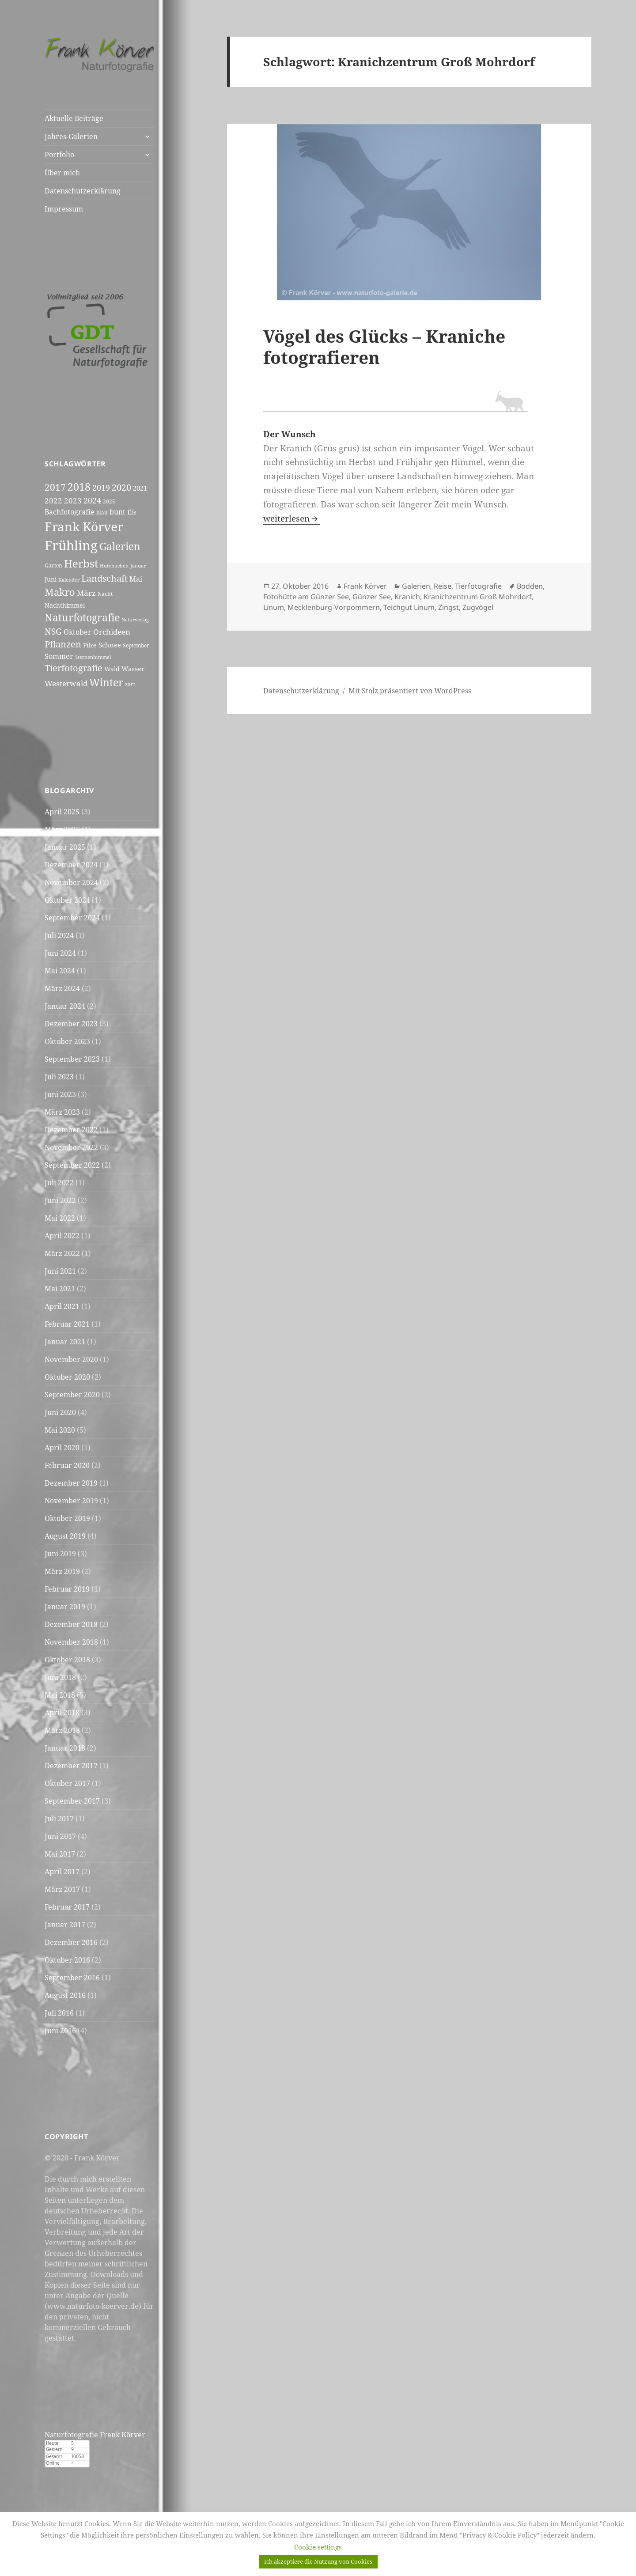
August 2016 (65, 1995)
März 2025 (62, 829)
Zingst (448, 607)
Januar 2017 (65, 1924)
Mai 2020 (60, 1430)
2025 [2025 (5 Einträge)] (109, 501)
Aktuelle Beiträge (74, 118)
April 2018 (62, 1712)
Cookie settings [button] (318, 2546)
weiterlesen (291, 518)
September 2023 (72, 1059)
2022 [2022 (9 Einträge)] (53, 501)
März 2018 (62, 1730)
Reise (442, 586)
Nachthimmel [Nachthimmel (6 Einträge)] (65, 605)
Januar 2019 (65, 1606)
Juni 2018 (60, 1677)
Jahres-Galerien (71, 136)
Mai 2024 (60, 971)
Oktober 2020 (67, 1377)
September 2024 (72, 918)
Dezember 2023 (71, 1024)
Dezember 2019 (71, 1483)
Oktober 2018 (67, 1659)
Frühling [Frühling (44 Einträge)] (71, 545)
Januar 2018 (65, 1748)
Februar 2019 (67, 1589)
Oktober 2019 (67, 1518)
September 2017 (72, 1801)
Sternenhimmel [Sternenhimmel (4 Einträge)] (93, 657)
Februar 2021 (67, 1324)
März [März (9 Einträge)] (86, 593)
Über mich (62, 173)
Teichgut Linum (409, 607)
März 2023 (62, 1112)
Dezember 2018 (71, 1624)
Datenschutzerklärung (83, 191)
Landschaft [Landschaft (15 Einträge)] (104, 578)
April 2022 (62, 1236)
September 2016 (72, 1977)
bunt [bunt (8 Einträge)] (117, 512)
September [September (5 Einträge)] (136, 645)
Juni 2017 (60, 1836)
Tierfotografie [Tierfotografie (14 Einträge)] (73, 668)
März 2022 (62, 1253)
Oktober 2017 (67, 1783)
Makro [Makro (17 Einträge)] (60, 592)
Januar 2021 (65, 1342)
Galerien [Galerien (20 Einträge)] (119, 546)
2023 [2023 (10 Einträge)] (73, 500)
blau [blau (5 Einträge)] (102, 512)
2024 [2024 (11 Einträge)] (92, 500)
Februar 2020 (67, 1465)
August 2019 (65, 1536)
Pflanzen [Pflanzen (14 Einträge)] (63, 644)
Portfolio (59, 154)
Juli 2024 (59, 935)
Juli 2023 (59, 1077)
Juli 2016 (59, 2013)
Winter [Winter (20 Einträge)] (106, 682)
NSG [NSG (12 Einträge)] (53, 631)
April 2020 (62, 1448)
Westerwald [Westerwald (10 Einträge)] (66, 683)
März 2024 (62, 988)
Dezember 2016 (71, 1942)
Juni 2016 (60, 2030)
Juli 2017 (59, 1818)
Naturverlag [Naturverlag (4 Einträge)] (135, 620)
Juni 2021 (60, 1271)
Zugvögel (477, 607)
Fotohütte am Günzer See (306, 596)
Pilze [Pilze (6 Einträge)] (90, 645)
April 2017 (62, 1871)
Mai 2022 (60, 1218)
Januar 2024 (65, 1006)
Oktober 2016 (67, 1960)
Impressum (64, 209)
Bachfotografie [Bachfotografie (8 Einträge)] (70, 512)
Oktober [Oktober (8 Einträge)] (77, 632)
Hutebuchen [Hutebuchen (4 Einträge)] (114, 566)
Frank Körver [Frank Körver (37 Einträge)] (84, 526)
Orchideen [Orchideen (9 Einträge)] (111, 632)
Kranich (407, 596)
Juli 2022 (59, 1183)
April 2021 (62, 1306)
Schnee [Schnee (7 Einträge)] (109, 644)
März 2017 (62, 1889)
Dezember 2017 (71, 1765)
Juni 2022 (60, 1200)
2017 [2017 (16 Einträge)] (55, 486)
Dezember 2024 (71, 865)
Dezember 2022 (71, 1130)
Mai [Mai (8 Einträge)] (135, 579)
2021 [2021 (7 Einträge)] (140, 488)
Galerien (416, 586)
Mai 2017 (60, 1854)
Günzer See (371, 596)
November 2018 (71, 1642)
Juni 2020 (60, 1412)
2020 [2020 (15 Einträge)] (121, 487)
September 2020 (72, 1395)
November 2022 (71, 1147)
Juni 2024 (60, 953)
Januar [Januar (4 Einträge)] (138, 566)
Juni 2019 (60, 1553)
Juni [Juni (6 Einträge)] (51, 579)
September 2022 (72, 1165)
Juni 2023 (60, 1094)
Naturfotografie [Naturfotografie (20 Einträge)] (82, 617)
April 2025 (62, 812)
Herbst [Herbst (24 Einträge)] (81, 563)
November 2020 (71, 1359)
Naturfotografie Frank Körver (95, 2435)
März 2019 (62, 1571)
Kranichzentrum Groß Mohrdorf (478, 596)
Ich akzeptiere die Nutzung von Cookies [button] (318, 2561)
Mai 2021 (60, 1289)
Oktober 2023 (67, 1041)
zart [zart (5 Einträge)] (130, 684)
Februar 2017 (67, 1907)
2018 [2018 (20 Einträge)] (79, 487)
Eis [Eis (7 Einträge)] (131, 511)
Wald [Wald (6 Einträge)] (112, 669)
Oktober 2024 (67, 900)
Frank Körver (365, 586)
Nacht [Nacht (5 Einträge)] (105, 594)
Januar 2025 (65, 847)
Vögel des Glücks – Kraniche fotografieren (384, 346)
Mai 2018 (60, 1695)
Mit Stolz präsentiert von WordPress (409, 691)
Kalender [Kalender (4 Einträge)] (69, 580)
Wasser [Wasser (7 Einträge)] (132, 668)
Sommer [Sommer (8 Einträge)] (59, 656)
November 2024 (71, 882)
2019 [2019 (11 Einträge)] (101, 487)
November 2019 (71, 1501)
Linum (273, 607)
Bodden (530, 586)
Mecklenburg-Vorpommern (334, 607)
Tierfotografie (478, 586)
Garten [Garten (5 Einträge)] (53, 565)
